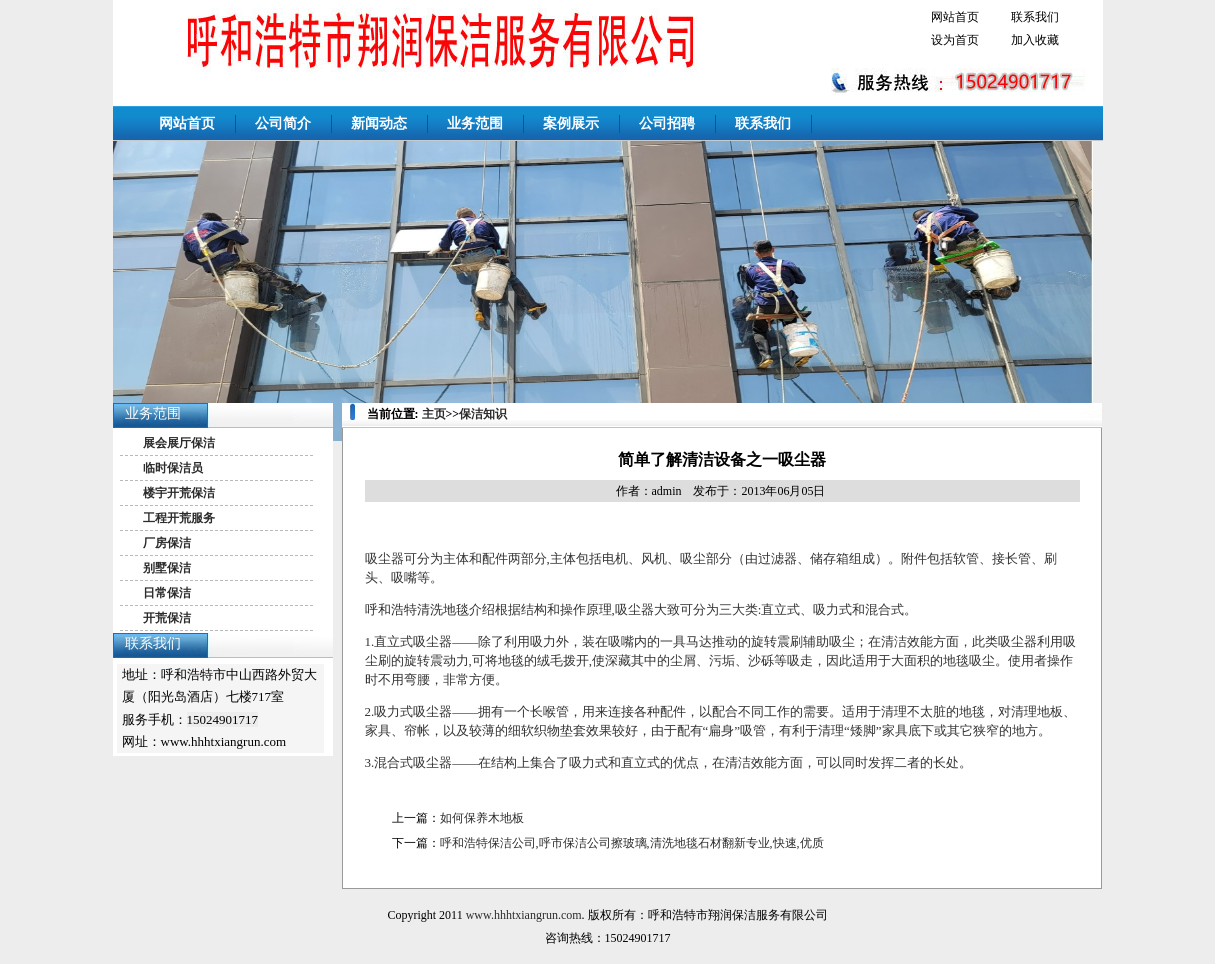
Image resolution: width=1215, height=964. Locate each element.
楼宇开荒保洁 (179, 493)
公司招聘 (667, 123)
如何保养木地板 (482, 818)
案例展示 (571, 123)
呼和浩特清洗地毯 (417, 609)
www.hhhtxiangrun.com (524, 915)
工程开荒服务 (179, 518)
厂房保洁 (167, 543)
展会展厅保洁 (179, 443)
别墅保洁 (167, 568)
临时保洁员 (173, 468)
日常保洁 (167, 593)
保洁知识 (483, 414)
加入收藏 (1035, 40)
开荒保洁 (167, 618)
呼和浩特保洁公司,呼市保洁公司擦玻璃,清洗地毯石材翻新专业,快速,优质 (632, 843)
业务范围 (475, 123)
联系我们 (1035, 17)
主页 (434, 414)
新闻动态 (379, 123)
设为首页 (955, 40)
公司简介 (283, 123)
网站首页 (955, 17)
